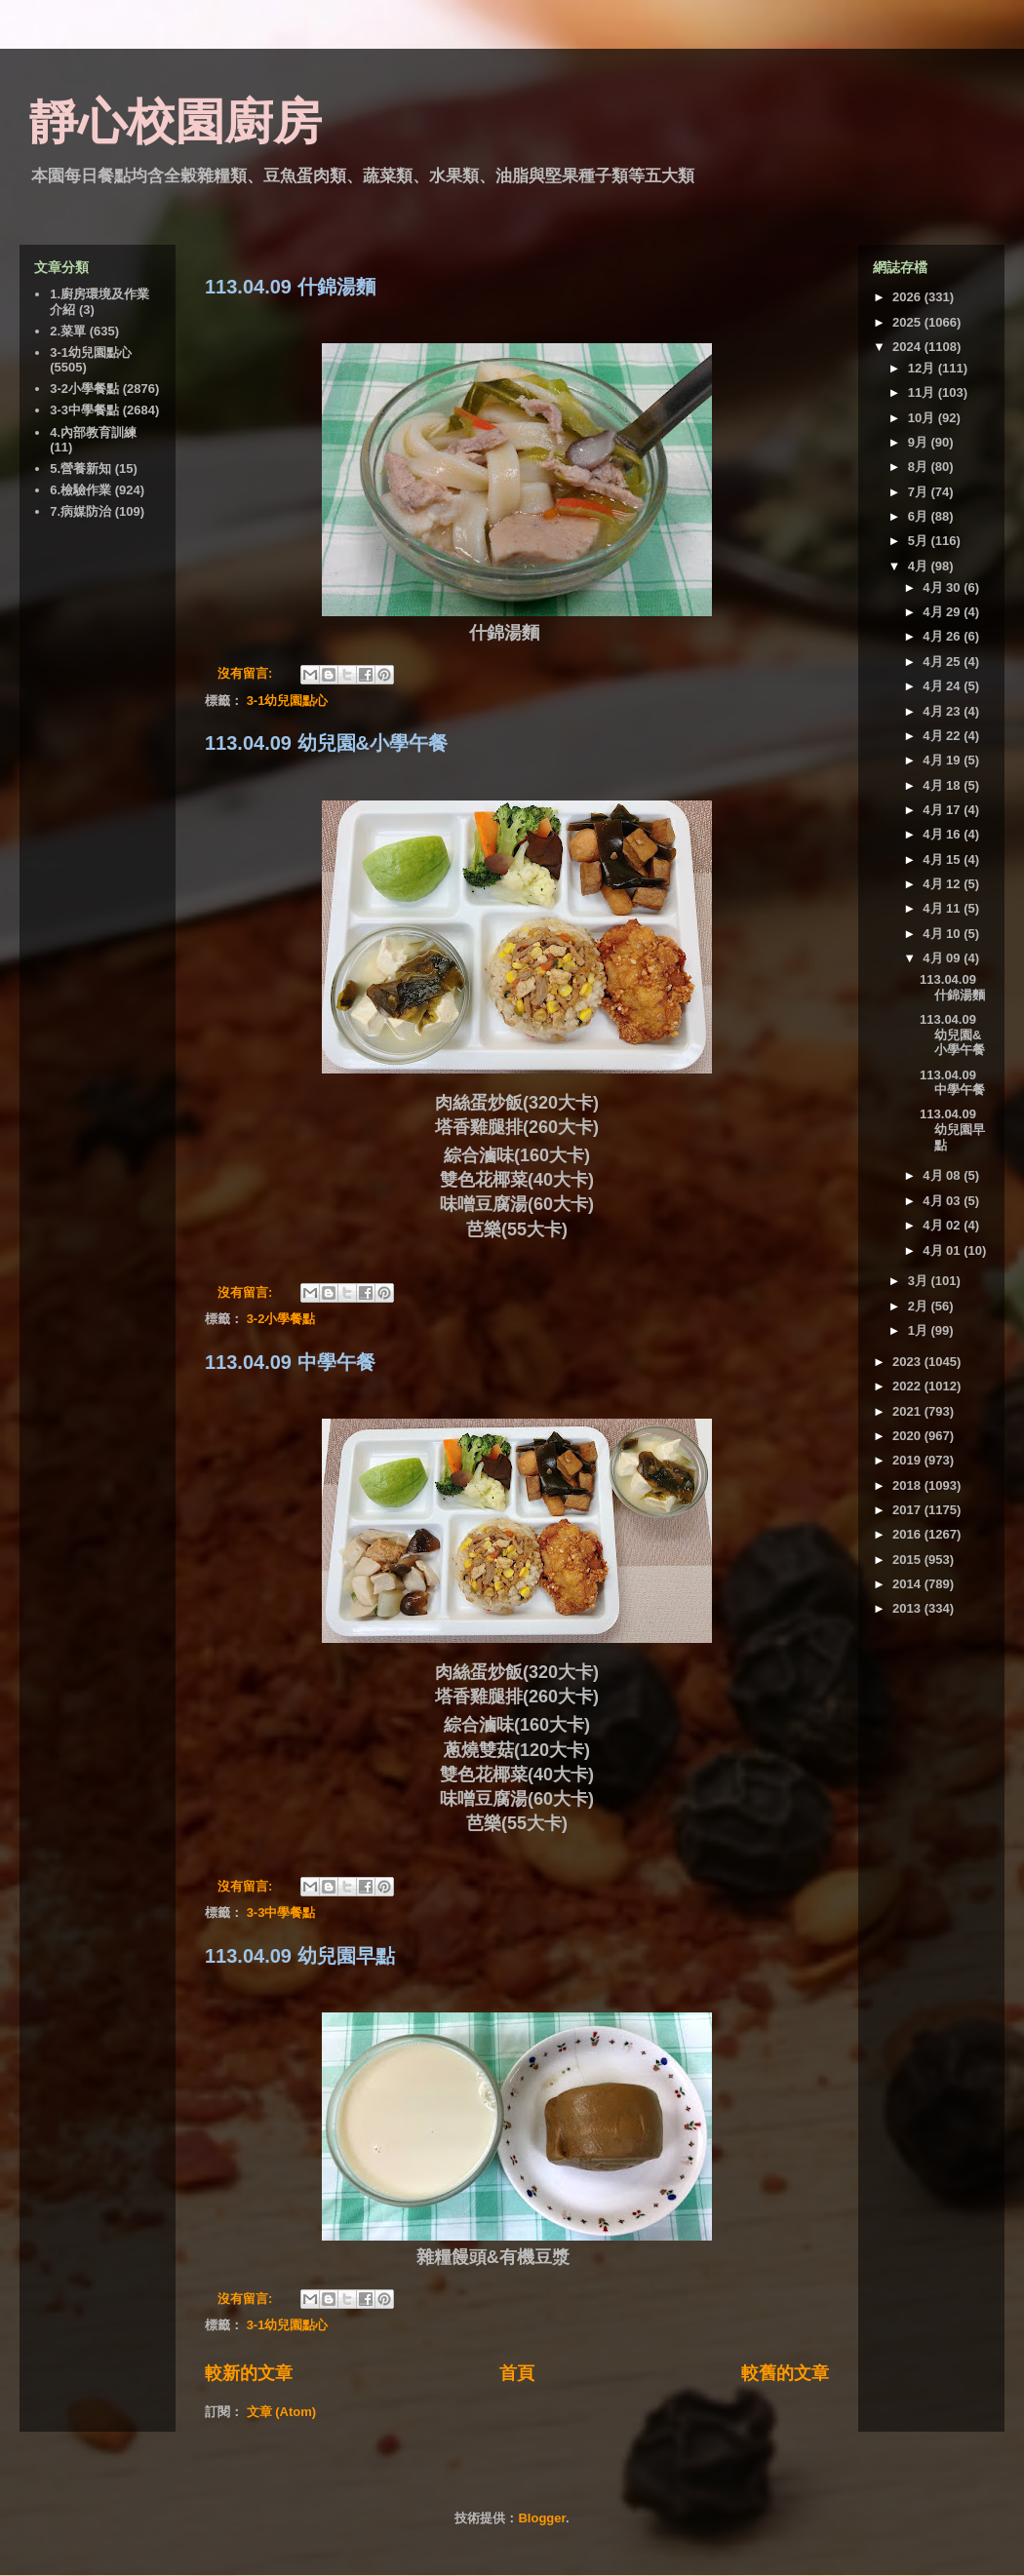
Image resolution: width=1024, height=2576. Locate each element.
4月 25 (943, 661)
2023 (908, 1361)
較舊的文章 (785, 2373)
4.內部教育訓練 (93, 432)
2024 (908, 346)
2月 (919, 1306)
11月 (923, 392)
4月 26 (943, 636)
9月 (919, 442)
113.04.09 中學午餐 (290, 1362)
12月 (923, 368)
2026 (908, 297)
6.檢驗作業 (80, 490)
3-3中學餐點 (281, 1912)
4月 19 (943, 760)
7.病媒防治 (80, 511)
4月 (919, 566)
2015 (908, 1559)
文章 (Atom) (282, 2411)
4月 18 (943, 785)
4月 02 (943, 1225)
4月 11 (943, 908)
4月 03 (943, 1200)
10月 (923, 417)
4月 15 (943, 859)
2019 (908, 1460)
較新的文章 (249, 2373)
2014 (908, 1584)
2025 (908, 322)
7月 (919, 492)
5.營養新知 (80, 468)
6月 (919, 516)
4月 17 (943, 809)
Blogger (541, 2518)
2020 (908, 1435)
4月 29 (943, 612)
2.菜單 (68, 331)
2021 (908, 1411)
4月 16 (943, 834)
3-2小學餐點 (281, 1318)
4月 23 (943, 711)
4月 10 (943, 933)
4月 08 (943, 1175)
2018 (908, 1485)
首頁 (516, 2373)
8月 (919, 466)
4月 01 (943, 1250)
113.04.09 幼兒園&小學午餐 (326, 743)
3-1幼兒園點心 (288, 700)
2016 (908, 1534)
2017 (908, 1510)
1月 (919, 1330)
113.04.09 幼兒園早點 (300, 1956)
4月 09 (943, 958)
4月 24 (943, 686)
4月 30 (943, 587)
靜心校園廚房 (175, 122)
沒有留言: (246, 673)
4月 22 (943, 735)
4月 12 (943, 884)
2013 (908, 1608)
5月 (919, 540)
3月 (919, 1280)
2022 (908, 1386)
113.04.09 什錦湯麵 (290, 286)
